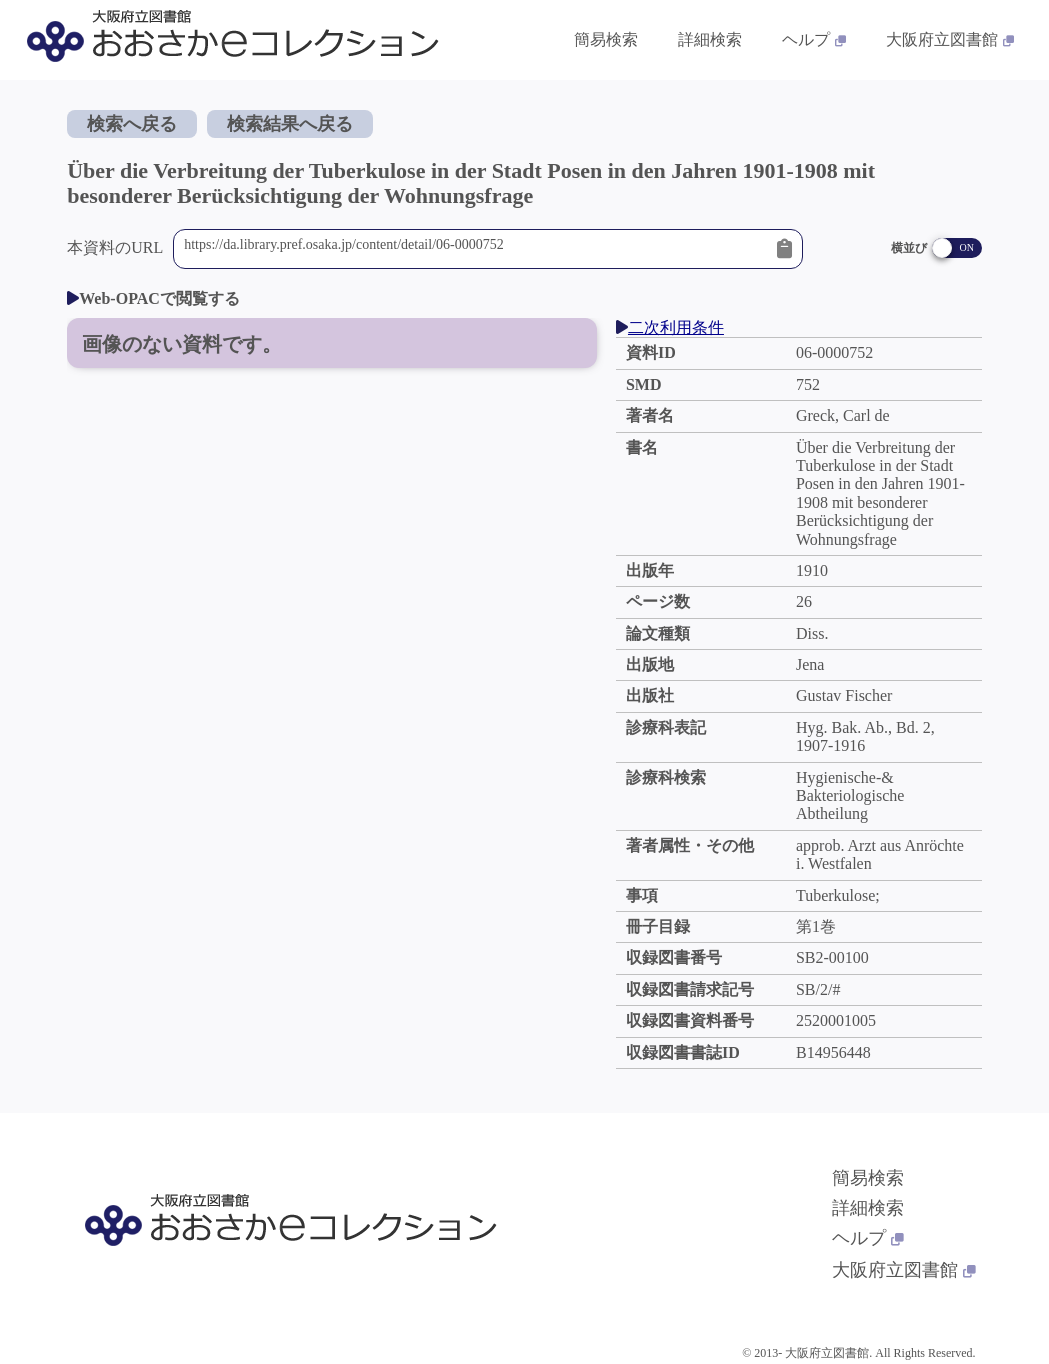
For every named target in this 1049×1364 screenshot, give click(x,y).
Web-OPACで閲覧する (153, 298)
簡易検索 (868, 1178)
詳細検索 (868, 1208)
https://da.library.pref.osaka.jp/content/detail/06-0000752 (475, 249)
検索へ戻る (132, 124)
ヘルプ (868, 1238)
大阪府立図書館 (904, 1270)
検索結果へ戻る (290, 124)
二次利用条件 (670, 327)
